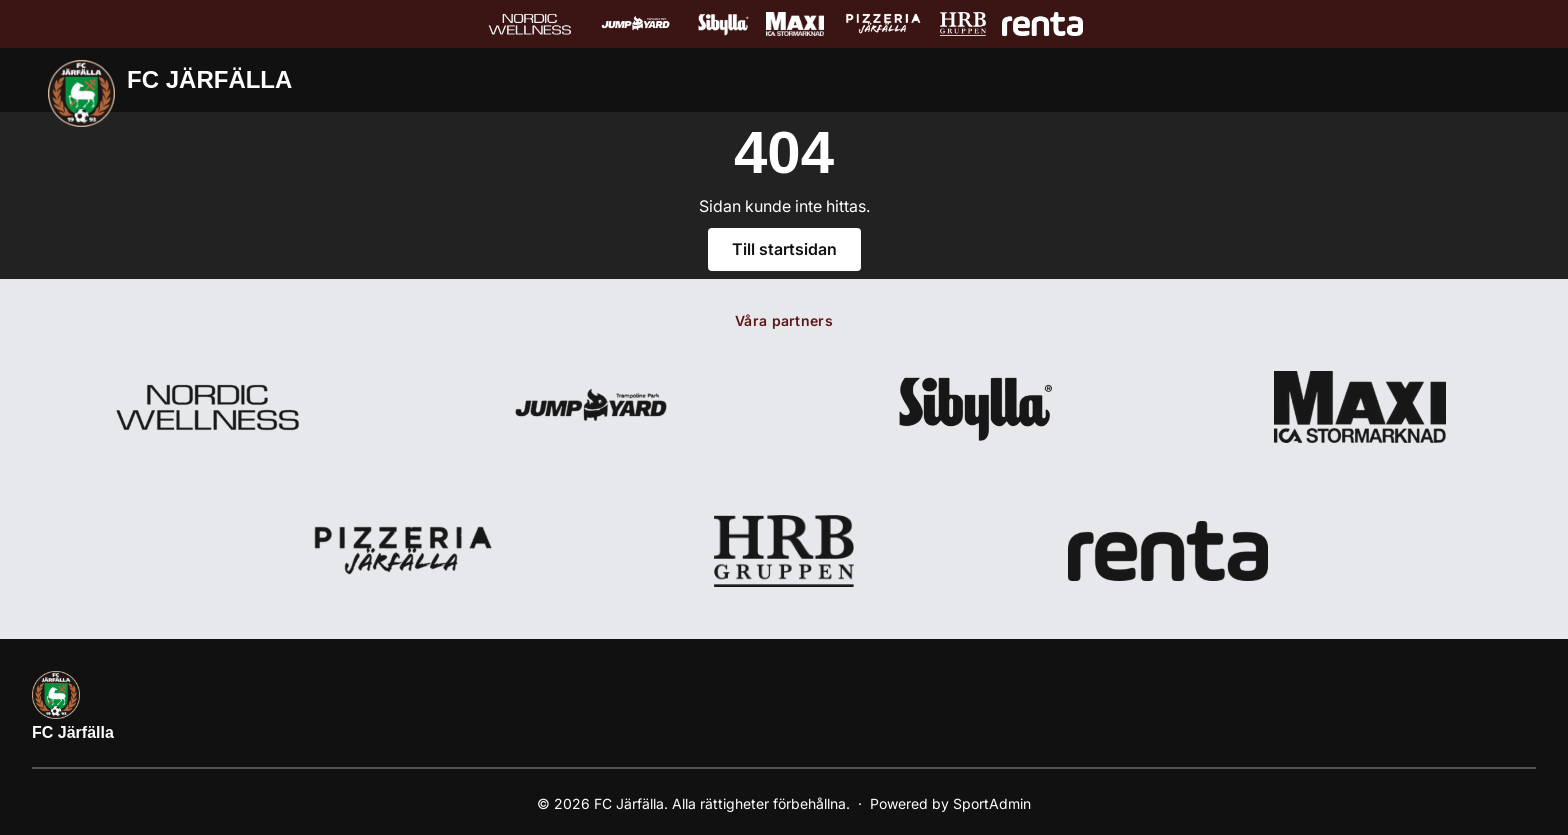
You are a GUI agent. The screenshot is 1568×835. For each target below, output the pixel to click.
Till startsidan (784, 249)
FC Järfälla (73, 732)
